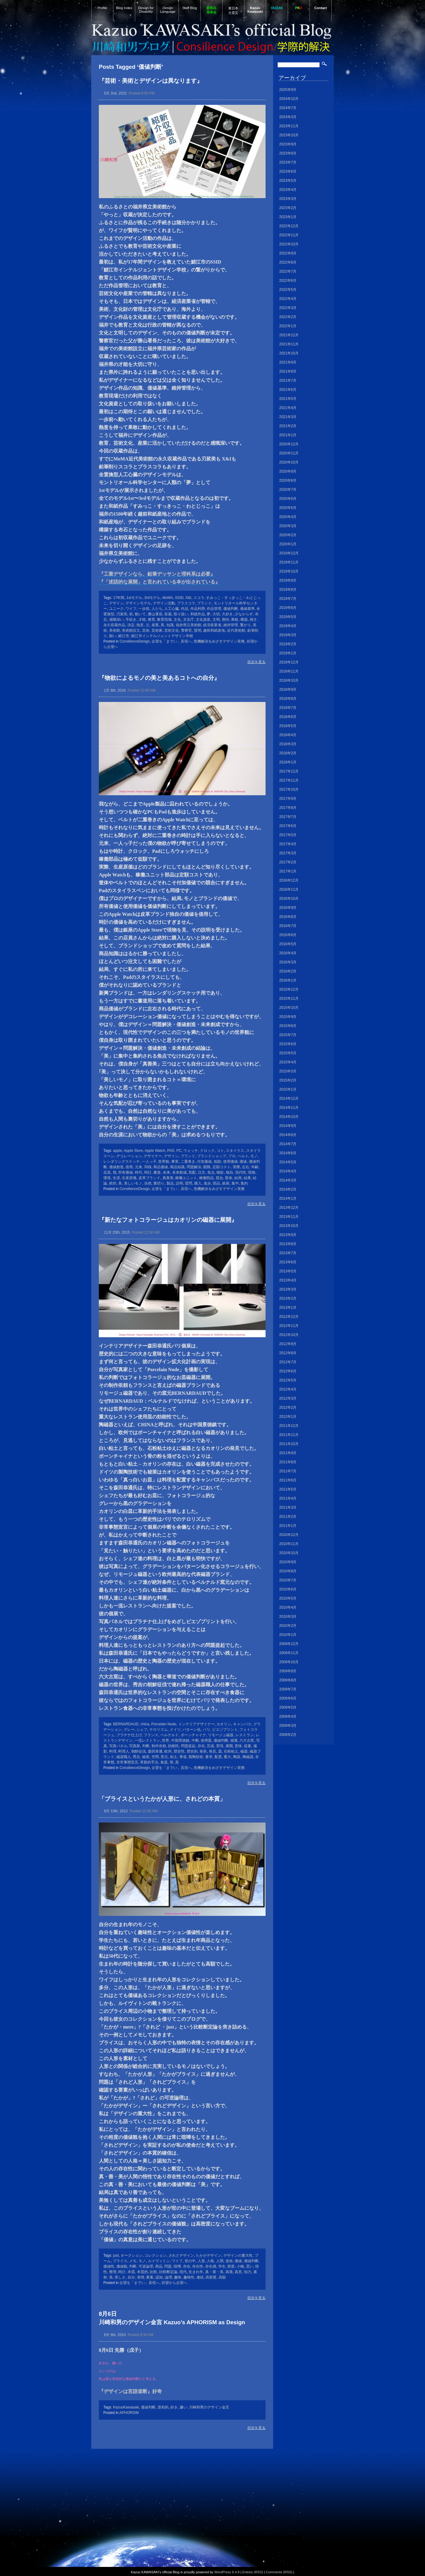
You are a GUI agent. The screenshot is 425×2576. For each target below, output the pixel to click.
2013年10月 (289, 1226)
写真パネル (118, 1746)
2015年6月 (287, 1044)
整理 (112, 2272)
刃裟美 (121, 614)
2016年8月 (287, 917)
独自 (229, 1172)
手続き (130, 619)
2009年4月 (287, 1716)
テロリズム (158, 1729)
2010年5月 (287, 1598)
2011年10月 (289, 1444)
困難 (206, 1167)
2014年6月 (287, 1153)
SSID (179, 598)
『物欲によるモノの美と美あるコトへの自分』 (159, 678)
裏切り (158, 1183)
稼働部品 (206, 1178)
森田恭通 (155, 1751)
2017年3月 (287, 853)
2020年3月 (287, 526)
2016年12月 (289, 880)
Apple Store (133, 1150)
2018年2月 (287, 753)
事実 (175, 1161)
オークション (131, 2255)
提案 (247, 1746)
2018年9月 (287, 689)
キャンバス (242, 1724)
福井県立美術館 (188, 625)
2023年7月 (287, 162)
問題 (168, 2266)
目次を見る (256, 662)
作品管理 (214, 609)
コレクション (155, 2255)
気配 (192, 1172)
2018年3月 (287, 744)
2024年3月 (287, 117)
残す (253, 619)
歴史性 (179, 1751)
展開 (229, 1746)
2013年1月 (287, 1307)
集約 (244, 1183)
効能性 (173, 1746)
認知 (159, 2277)
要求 (208, 1757)
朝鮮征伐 (138, 1751)
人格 (210, 2261)
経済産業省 (212, 625)
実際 (236, 1167)
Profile (102, 8)
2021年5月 (287, 399)
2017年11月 (289, 780)
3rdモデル (152, 598)
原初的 (163, 2407)
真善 (229, 2272)
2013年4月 (287, 1280)
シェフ (141, 1729)
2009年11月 (289, 1653)
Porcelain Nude (163, 1724)
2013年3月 (287, 1289)
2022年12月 (289, 226)
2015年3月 (287, 1071)
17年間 (118, 598)
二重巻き (188, 1161)
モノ (254, 1156)
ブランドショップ (211, 1156)
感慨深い (116, 619)
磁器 (244, 1751)
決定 (131, 625)
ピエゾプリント (225, 1729)
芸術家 (157, 630)
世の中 (190, 2261)
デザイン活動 (164, 603)
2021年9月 (287, 362)
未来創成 (179, 1172)
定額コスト (221, 1167)
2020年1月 (287, 544)
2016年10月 (289, 898)
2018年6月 (287, 717)
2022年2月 (287, 317)
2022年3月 (287, 308)
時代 (138, 1172)
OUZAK (277, 8)
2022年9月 (287, 253)
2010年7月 (287, 1580)
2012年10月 (289, 1335)
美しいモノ (133, 1183)
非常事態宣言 (127, 1762)
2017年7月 (287, 817)
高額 (222, 2277)
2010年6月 (287, 1589)
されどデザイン (181, 2255)
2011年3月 (287, 1507)
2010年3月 (287, 1616)
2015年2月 (287, 1080)
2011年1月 (287, 1526)
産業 (155, 625)
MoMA (167, 598)
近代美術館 (236, 630)
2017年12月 (289, 771)
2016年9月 (287, 908)
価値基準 (247, 609)
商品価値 (160, 1167)
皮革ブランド (149, 1178)
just (116, 2255)
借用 (129, 1167)
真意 (238, 2272)
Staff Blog (189, 8)
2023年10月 (289, 135)
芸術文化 (171, 630)
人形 (201, 2261)
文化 (177, 619)
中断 (195, 1740)
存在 (201, 1746)
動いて (140, 614)
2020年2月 (287, 535)
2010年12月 (289, 1535)
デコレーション (129, 1156)
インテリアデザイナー (196, 1724)
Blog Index (124, 8)
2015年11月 (289, 998)
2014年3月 (287, 1180)
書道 (157, 1172)
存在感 (210, 2266)
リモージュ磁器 (220, 1735)
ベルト (243, 1156)
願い (112, 636)
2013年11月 (289, 1217)
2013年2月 (287, 1298)
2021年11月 (289, 344)
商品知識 (177, 1167)
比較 (153, 2272)
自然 (148, 1183)
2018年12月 (289, 662)
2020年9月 (287, 471)
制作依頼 (159, 1746)
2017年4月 (287, 844)
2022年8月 (287, 262)
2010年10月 (289, 1553)
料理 (112, 1751)
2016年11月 (289, 889)
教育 (151, 619)
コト (220, 1150)
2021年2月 (287, 426)
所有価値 (125, 1172)
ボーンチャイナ (193, 1735)
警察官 (186, 630)
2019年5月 (287, 617)
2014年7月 (287, 1144)
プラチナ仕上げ (129, 1735)
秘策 (145, 1757)
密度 (231, 2266)
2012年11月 (289, 1326)
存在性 (197, 2266)
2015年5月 (287, 1053)
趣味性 (188, 2277)
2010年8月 (287, 1571)
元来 (138, 1167)
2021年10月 (289, 353)
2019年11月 (289, 562)
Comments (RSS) (279, 2572)
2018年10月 (289, 680)
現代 (183, 2272)
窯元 (164, 1757)
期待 (225, 619)
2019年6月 (287, 608)
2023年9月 (287, 144)
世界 (165, 1740)
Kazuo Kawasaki (255, 9)
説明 (179, 1183)
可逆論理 (146, 2266)
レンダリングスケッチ (121, 1161)
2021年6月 (287, 389)
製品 (170, 1183)
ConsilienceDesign (134, 641)
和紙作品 (197, 614)
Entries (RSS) (252, 2572)
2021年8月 (287, 371)
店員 (107, 1172)
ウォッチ (190, 1150)
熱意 (140, 625)
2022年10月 (289, 244)
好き (174, 2407)
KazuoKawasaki (126, 2407)
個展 (234, 1740)
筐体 (228, 1178)
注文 (201, 1172)
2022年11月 (289, 235)
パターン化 (191, 1729)
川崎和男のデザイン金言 (209, 2407)
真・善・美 (214, 2272)
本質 (131, 2272)
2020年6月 (287, 499)
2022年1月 (287, 326)
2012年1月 (287, 1416)
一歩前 (144, 609)
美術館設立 (131, 630)
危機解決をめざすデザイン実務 (219, 641)
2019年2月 (287, 644)
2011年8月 (287, 1462)
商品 (158, 2266)
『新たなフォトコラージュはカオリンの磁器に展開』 (168, 1220)
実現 (219, 1746)
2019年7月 (287, 599)
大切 (216, 614)
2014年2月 (287, 1189)
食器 (164, 1762)
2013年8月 (287, 1244)
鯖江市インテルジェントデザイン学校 (162, 636)
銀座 (225, 1183)
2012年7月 (287, 1362)
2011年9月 (287, 1453)
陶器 (236, 1757)
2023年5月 (287, 180)
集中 (235, 1183)
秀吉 (136, 1757)
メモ (132, 2261)
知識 (170, 625)
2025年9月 (287, 90)
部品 (216, 1183)
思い (249, 2266)
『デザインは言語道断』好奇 (130, 2391)
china (145, 1724)
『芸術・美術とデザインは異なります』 (150, 81)
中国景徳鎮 (180, 1740)
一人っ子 (149, 1161)
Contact (320, 8)
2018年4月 (287, 735)
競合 (219, 1178)
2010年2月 (287, 1626)
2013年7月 (287, 1253)
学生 (222, 2266)
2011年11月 (289, 1435)
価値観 (121, 2266)
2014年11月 (289, 1107)
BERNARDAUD (126, 1724)
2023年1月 (287, 217)
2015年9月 (287, 1017)
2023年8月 (287, 153)
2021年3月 (287, 417)
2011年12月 (289, 1426)
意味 (238, 1746)
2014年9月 (287, 1126)
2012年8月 (287, 1353)
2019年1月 (287, 653)
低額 (217, 1161)
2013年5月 (287, 1271)
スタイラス (235, 1150)
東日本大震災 (233, 10)
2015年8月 (287, 1026)
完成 (210, 1746)
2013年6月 (287, 1262)
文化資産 (203, 619)
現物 (251, 1172)
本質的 (142, 2272)
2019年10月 (289, 571)
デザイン (116, 603)
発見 (212, 1751)
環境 (107, 1178)
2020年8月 (287, 480)
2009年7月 (287, 1689)
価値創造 (116, 1167)
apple (117, 1150)
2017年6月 (287, 826)
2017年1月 (287, 871)
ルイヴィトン (159, 2261)
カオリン (223, 1724)
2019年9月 (287, 580)
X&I (188, 598)
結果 (247, 1178)
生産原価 (129, 1178)
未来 (166, 1172)
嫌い (183, 2407)
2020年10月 (289, 462)
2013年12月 (289, 1207)
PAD (170, 1150)
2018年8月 (287, 698)
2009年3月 (287, 1725)
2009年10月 (289, 1662)
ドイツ (175, 1729)
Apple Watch (155, 1150)
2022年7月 (287, 271)
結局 (238, 1178)
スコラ (198, 598)
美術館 (114, 630)
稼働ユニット (186, 1178)
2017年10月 (289, 789)
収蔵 (168, 614)
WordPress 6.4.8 (226, 2572)
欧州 (168, 1751)
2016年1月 (287, 980)
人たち (157, 609)
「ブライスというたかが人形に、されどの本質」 (162, 1799)
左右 (245, 1167)
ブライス (120, 2261)
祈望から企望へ (174, 2283)
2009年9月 (287, 1671)
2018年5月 (287, 726)
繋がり (245, 625)
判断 (145, 1746)
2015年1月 (287, 1089)
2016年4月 (287, 953)
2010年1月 (287, 1635)
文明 (216, 619)
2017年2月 (287, 862)
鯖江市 (123, 636)
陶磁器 (248, 1757)
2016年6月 (287, 935)
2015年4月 (287, 1062)
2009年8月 (287, 1680)
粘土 (173, 1757)
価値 (243, 1161)
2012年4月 (287, 1389)
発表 (203, 1751)
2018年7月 (287, 708)
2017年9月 (287, 798)
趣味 (177, 2277)
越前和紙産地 (214, 630)
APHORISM (129, 2413)
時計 (148, 1172)
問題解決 (194, 1167)
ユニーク (116, 609)
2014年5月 (287, 1162)
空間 (155, 1757)
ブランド (204, 603)
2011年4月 (287, 1498)
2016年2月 (287, 971)
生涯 (116, 1178)
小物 (240, 2266)
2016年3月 (287, 962)
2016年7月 (287, 926)
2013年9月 (287, 1235)
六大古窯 (246, 1740)
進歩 (207, 1183)
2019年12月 (289, 553)
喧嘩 (177, 2266)
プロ (232, 1156)
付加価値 (204, 1161)
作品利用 (197, 609)
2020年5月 (287, 508)
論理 (168, 2277)
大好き (227, 614)
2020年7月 (287, 489)
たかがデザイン (208, 2255)
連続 (200, 2277)
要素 (149, 2277)
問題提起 (188, 1746)
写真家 (134, 1746)
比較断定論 (168, 2272)
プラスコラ (186, 603)
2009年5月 (287, 1707)
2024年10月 (289, 99)
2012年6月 (287, 1371)
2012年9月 (287, 1344)
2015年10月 (289, 1007)
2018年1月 (287, 762)
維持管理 (230, 625)
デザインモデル (138, 603)
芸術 (145, 630)
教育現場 (164, 619)
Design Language (168, 9)
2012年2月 (287, 1407)
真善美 (167, 1178)
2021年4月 (287, 408)
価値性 (108, 2266)
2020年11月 (289, 453)
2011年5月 (287, 1489)
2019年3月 (287, 635)
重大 (227, 1757)
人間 (219, 2261)
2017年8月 (287, 808)
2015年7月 (287, 1035)
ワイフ (130, 609)
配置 (218, 1757)
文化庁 (188, 619)
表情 (140, 2277)
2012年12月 (289, 1317)
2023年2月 (287, 208)
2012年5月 (287, 1380)
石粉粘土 (231, 1751)
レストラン (245, 1735)
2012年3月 (287, 1398)
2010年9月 (287, 1562)
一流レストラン (147, 1740)
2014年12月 (289, 1098)
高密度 (211, 2277)
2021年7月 (287, 380)
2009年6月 (287, 1698)
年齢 (255, 1167)
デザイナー (153, 1156)
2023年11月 (289, 126)
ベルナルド (169, 1735)
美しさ (120, 2277)
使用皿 (206, 1740)
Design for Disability (146, 9)
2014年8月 (287, 1135)
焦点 (211, 1172)
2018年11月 (289, 671)
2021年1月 (287, 435)
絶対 (112, 1183)
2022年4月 (287, 299)
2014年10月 (289, 1117)
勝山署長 (155, 614)
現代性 (240, 1172)
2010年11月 (289, 1544)
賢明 (197, 630)
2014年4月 (287, 1171)
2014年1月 (287, 1198)
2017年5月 (287, 835)
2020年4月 (287, 517)
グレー (129, 1729)
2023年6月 (287, 171)
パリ (206, 1729)
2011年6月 (287, 1480)
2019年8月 (287, 589)
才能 (142, 619)
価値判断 (230, 609)
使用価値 (230, 1161)
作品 (184, 609)
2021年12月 (289, 335)
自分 (131, 2277)
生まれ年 (196, 2272)
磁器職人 (123, 1757)
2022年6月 (287, 280)
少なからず (244, 614)
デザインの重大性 (238, 2255)
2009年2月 (287, 1735)
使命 (229, 2261)
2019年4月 (287, 626)
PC (179, 1150)
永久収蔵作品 (114, 625)
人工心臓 (171, 609)
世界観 (163, 1161)
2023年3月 (287, 199)
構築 (244, 619)
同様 (148, 1167)
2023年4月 (287, 190)
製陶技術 (196, 1757)
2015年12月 (289, 989)
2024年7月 (287, 108)
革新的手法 (149, 1762)
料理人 (123, 1751)
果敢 (234, 619)
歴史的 (192, 1751)
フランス (151, 1735)
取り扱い (181, 614)
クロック (207, 1150)
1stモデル (134, 598)
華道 (183, 1757)
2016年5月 (287, 944)
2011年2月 (287, 1516)
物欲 (220, 1172)
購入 (198, 1183)
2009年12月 (289, 1644)
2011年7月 (287, 1471)
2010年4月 (287, 1607)
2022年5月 (287, 290)
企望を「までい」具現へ (172, 641)
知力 (247, 2272)
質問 (188, 1183)
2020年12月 (289, 444)
